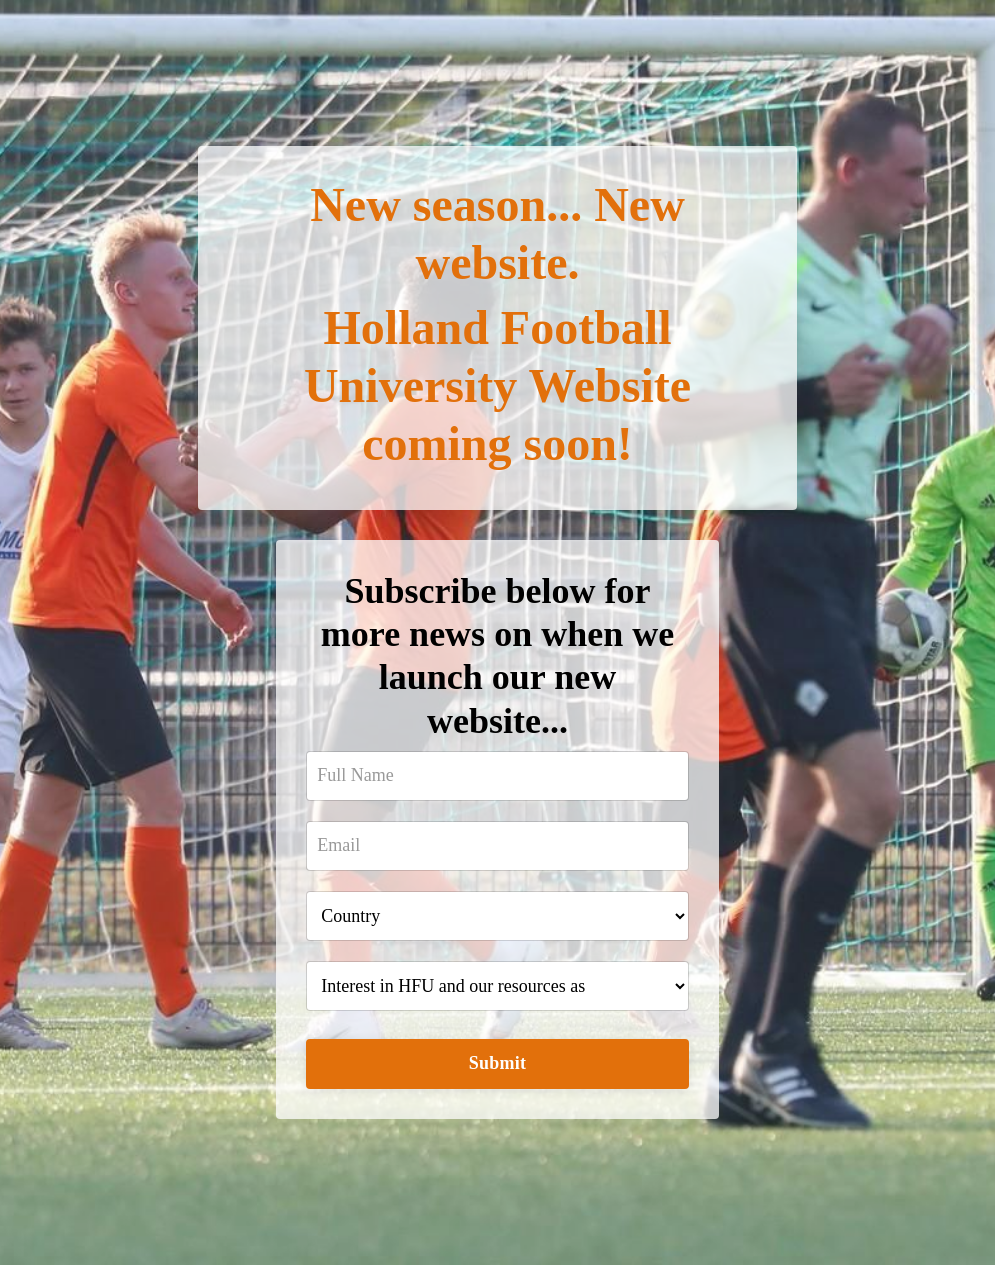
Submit (498, 1063)
